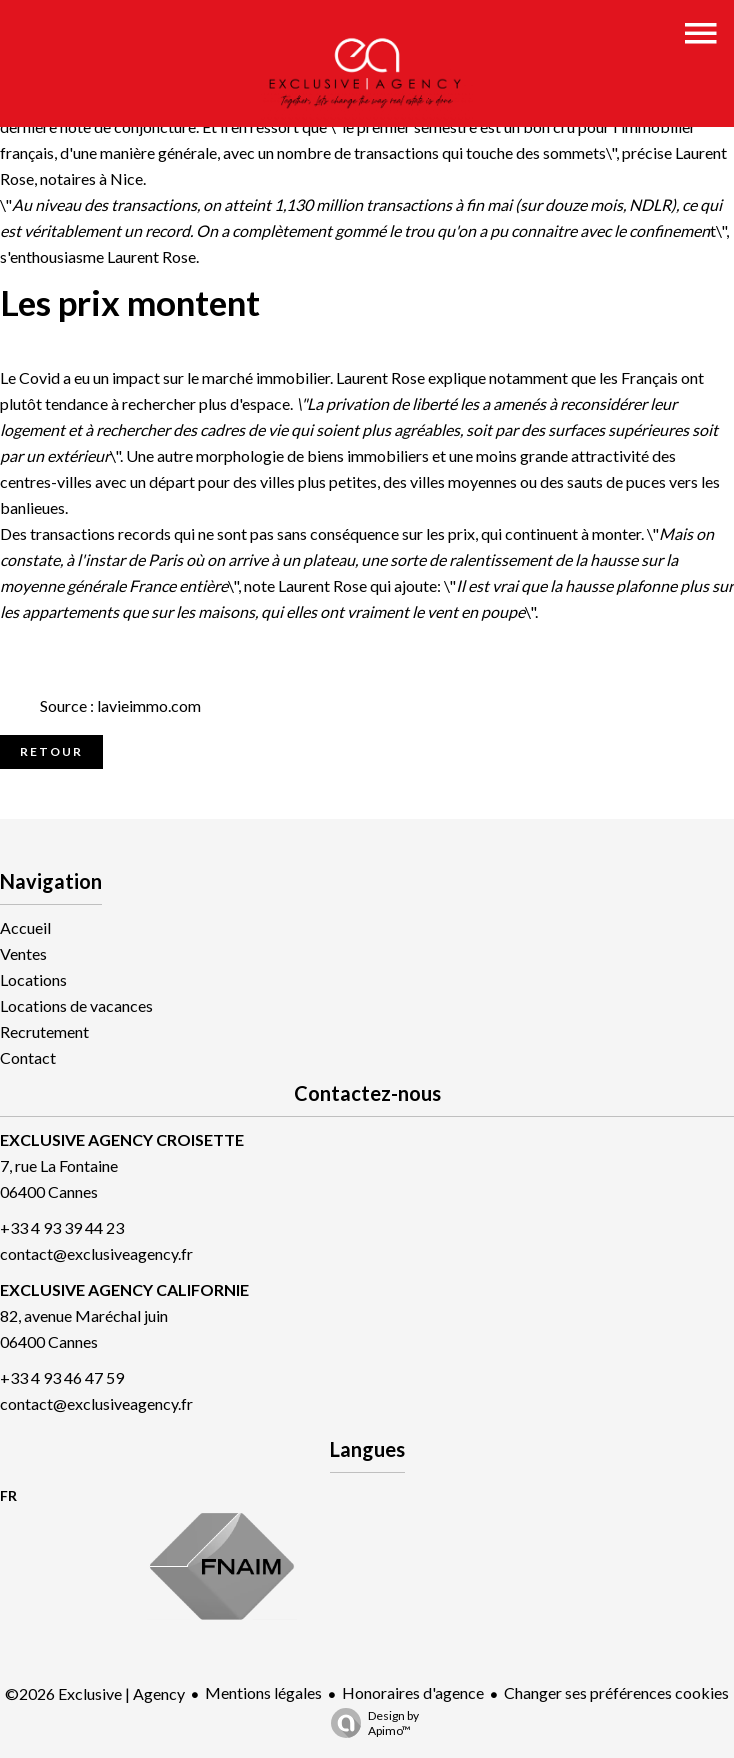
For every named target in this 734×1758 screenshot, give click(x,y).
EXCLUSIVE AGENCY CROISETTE (122, 1139)
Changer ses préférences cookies (616, 1692)
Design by (370, 1723)
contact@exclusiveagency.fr (96, 1253)
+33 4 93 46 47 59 (62, 1377)
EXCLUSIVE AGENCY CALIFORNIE (124, 1289)
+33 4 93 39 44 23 (62, 1227)
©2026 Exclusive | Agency (95, 1693)
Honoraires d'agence (413, 1692)
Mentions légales (263, 1692)
